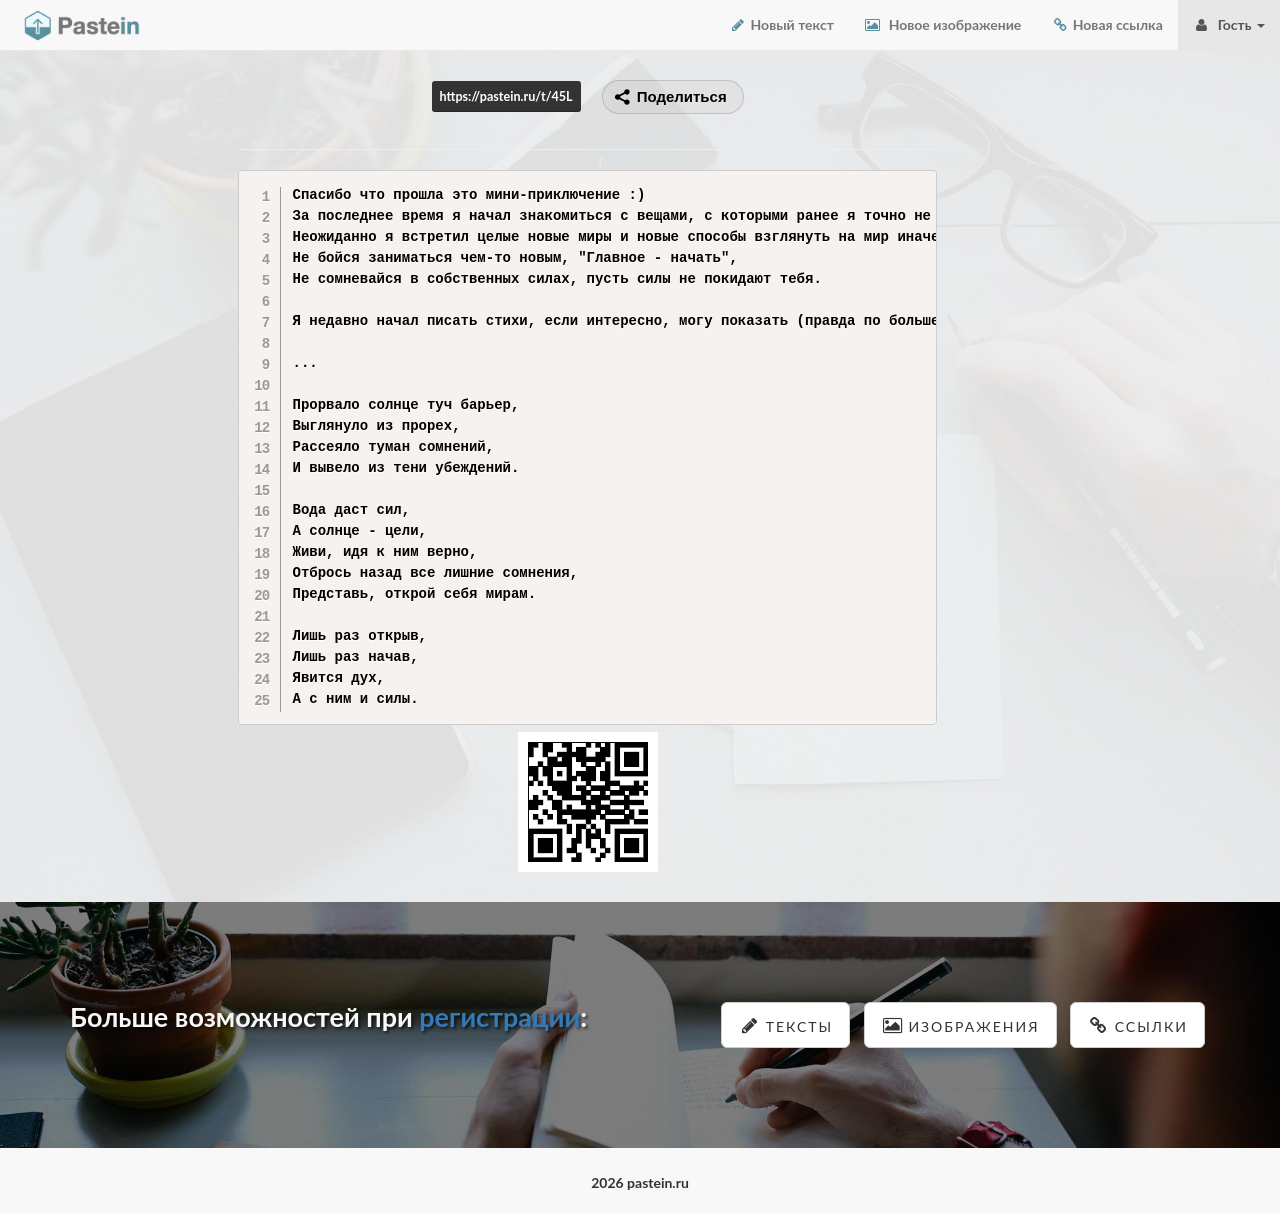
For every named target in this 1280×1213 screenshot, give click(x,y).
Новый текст (781, 24)
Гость (1229, 24)
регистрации (499, 1016)
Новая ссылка (1107, 24)
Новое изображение (942, 24)
